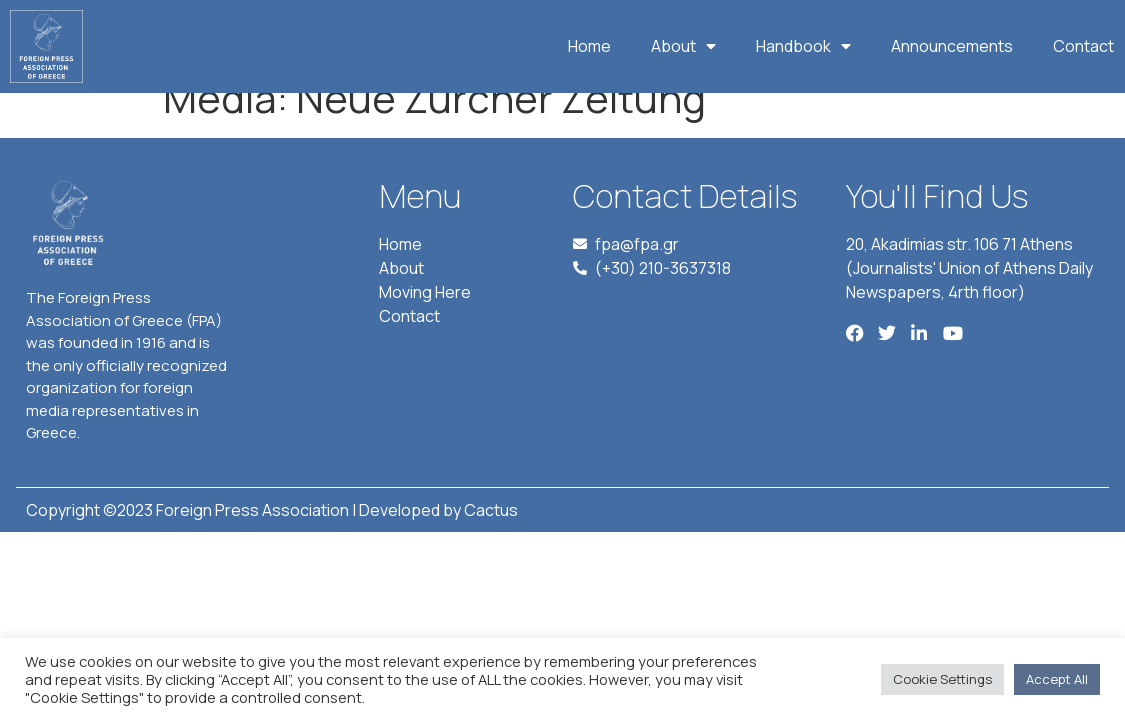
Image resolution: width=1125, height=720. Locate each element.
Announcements (952, 46)
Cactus (491, 537)
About (683, 46)
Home (589, 46)
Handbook (803, 46)
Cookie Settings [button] (942, 679)
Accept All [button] (1057, 679)
